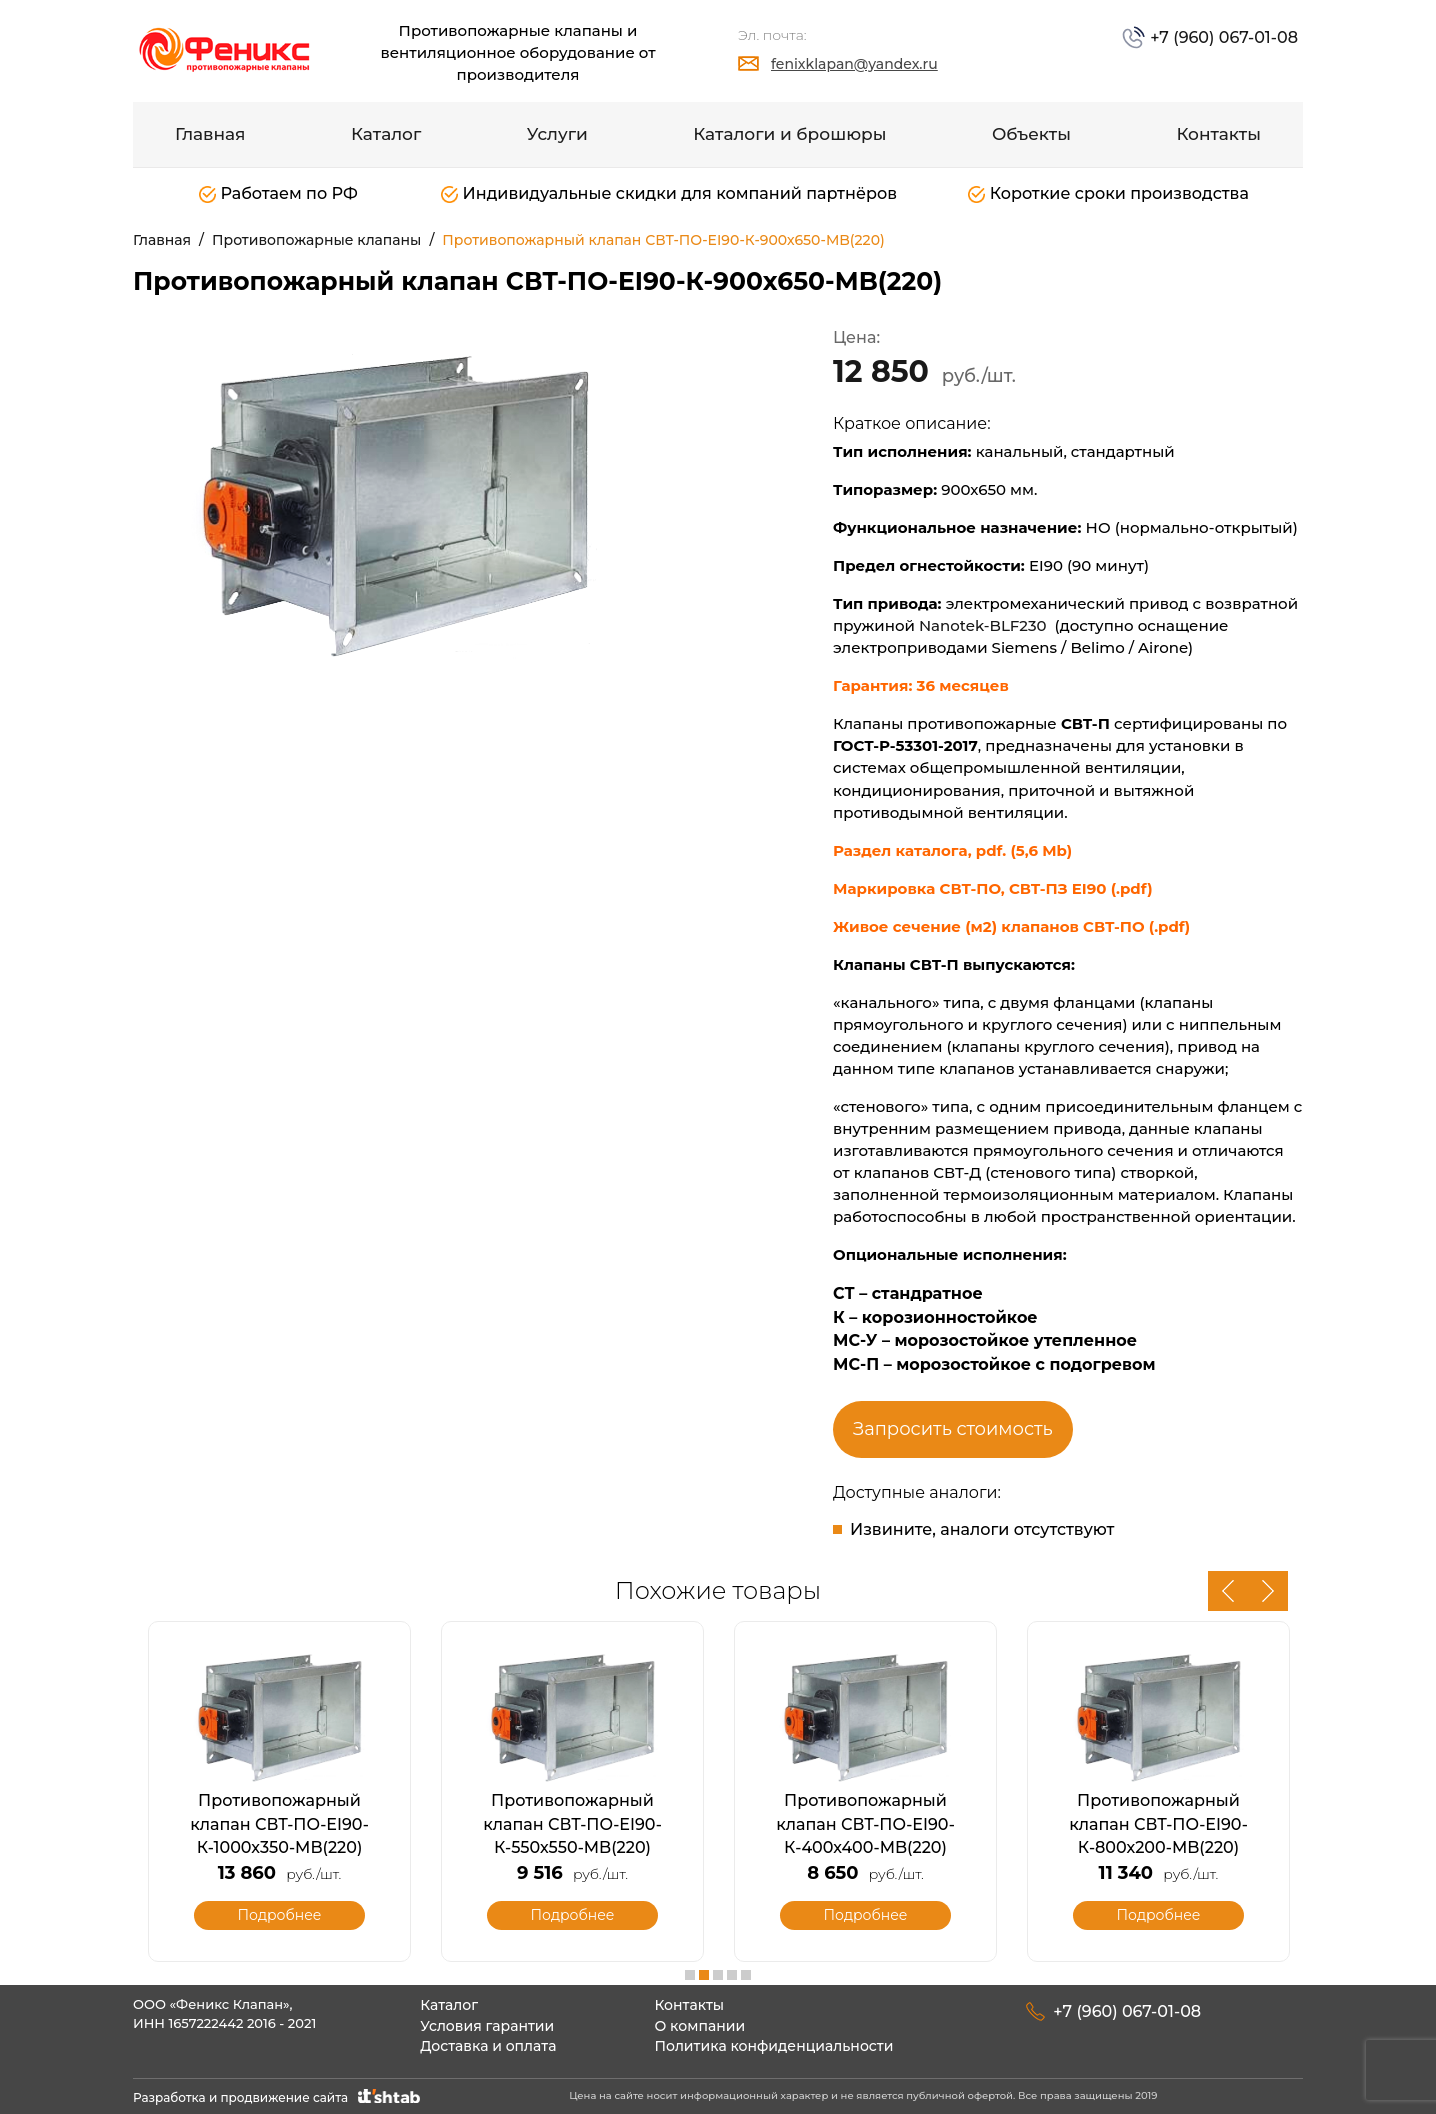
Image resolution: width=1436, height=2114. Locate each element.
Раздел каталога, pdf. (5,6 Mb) (952, 850)
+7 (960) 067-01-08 (1222, 37)
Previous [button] (1228, 1591)
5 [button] (746, 1975)
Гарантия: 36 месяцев (923, 685)
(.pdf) (1169, 926)
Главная (210, 134)
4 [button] (732, 1975)
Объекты (1031, 134)
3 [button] (718, 1975)
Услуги (557, 134)
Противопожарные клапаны (316, 240)
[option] (418, 500)
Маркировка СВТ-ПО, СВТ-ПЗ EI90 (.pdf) (993, 888)
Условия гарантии (487, 2026)
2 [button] (704, 1975)
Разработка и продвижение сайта (278, 2097)
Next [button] (1268, 1591)
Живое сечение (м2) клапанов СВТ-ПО (991, 926)
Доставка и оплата (488, 2046)
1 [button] (690, 1975)
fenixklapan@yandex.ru (854, 64)
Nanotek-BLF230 (983, 625)
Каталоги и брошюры (789, 134)
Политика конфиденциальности (773, 2046)
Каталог (386, 134)
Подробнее (279, 1915)
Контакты (1218, 134)
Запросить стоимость (953, 1429)
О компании (699, 2026)
